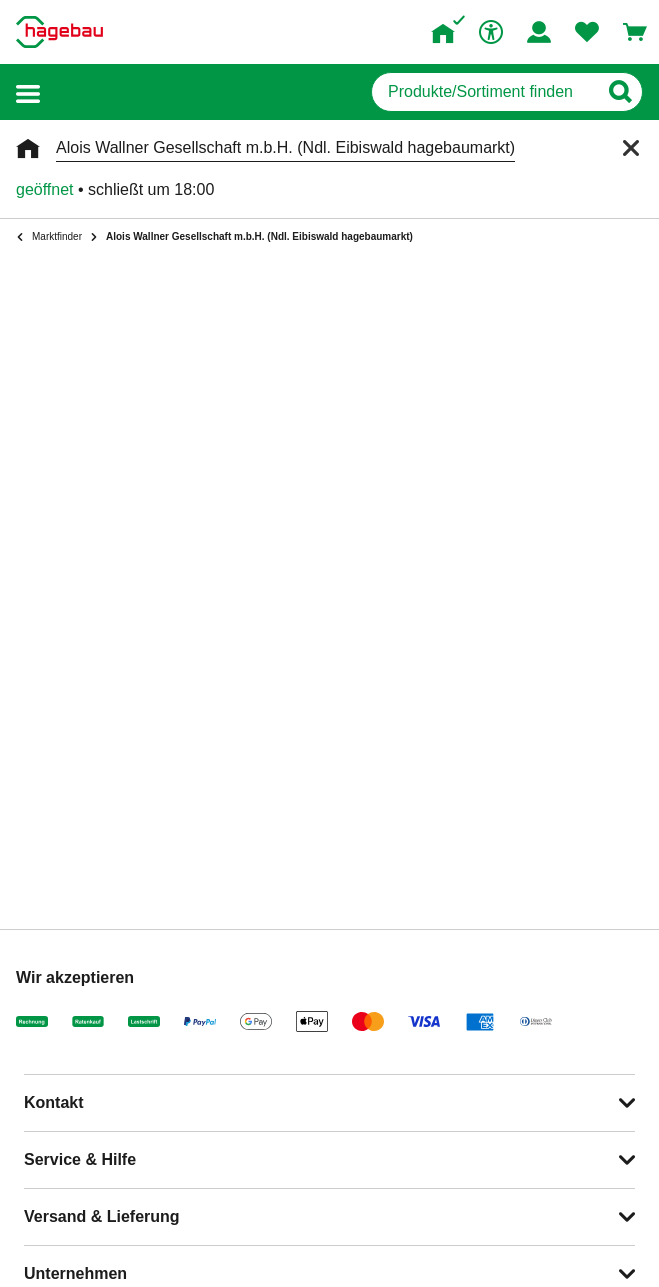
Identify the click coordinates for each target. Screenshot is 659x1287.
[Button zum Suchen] (619, 92)
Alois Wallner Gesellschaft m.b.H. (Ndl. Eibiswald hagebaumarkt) (285, 147)
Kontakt (54, 1102)
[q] (484, 92)
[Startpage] (59, 32)
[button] (28, 92)
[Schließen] (631, 148)
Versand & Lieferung (102, 1216)
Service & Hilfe (80, 1159)
